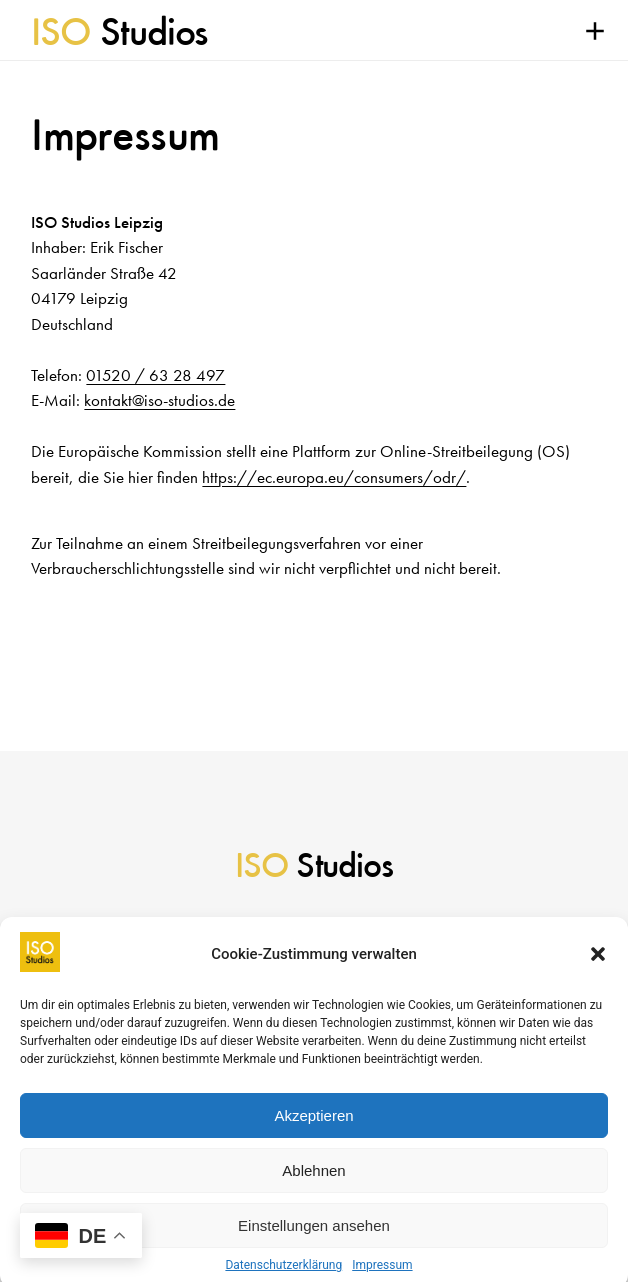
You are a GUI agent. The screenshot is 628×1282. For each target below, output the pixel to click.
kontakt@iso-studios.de (159, 400)
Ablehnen (313, 1180)
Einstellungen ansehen (314, 1235)
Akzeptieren (313, 1125)
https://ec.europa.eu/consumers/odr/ (334, 477)
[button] (598, 965)
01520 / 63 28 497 (155, 375)
